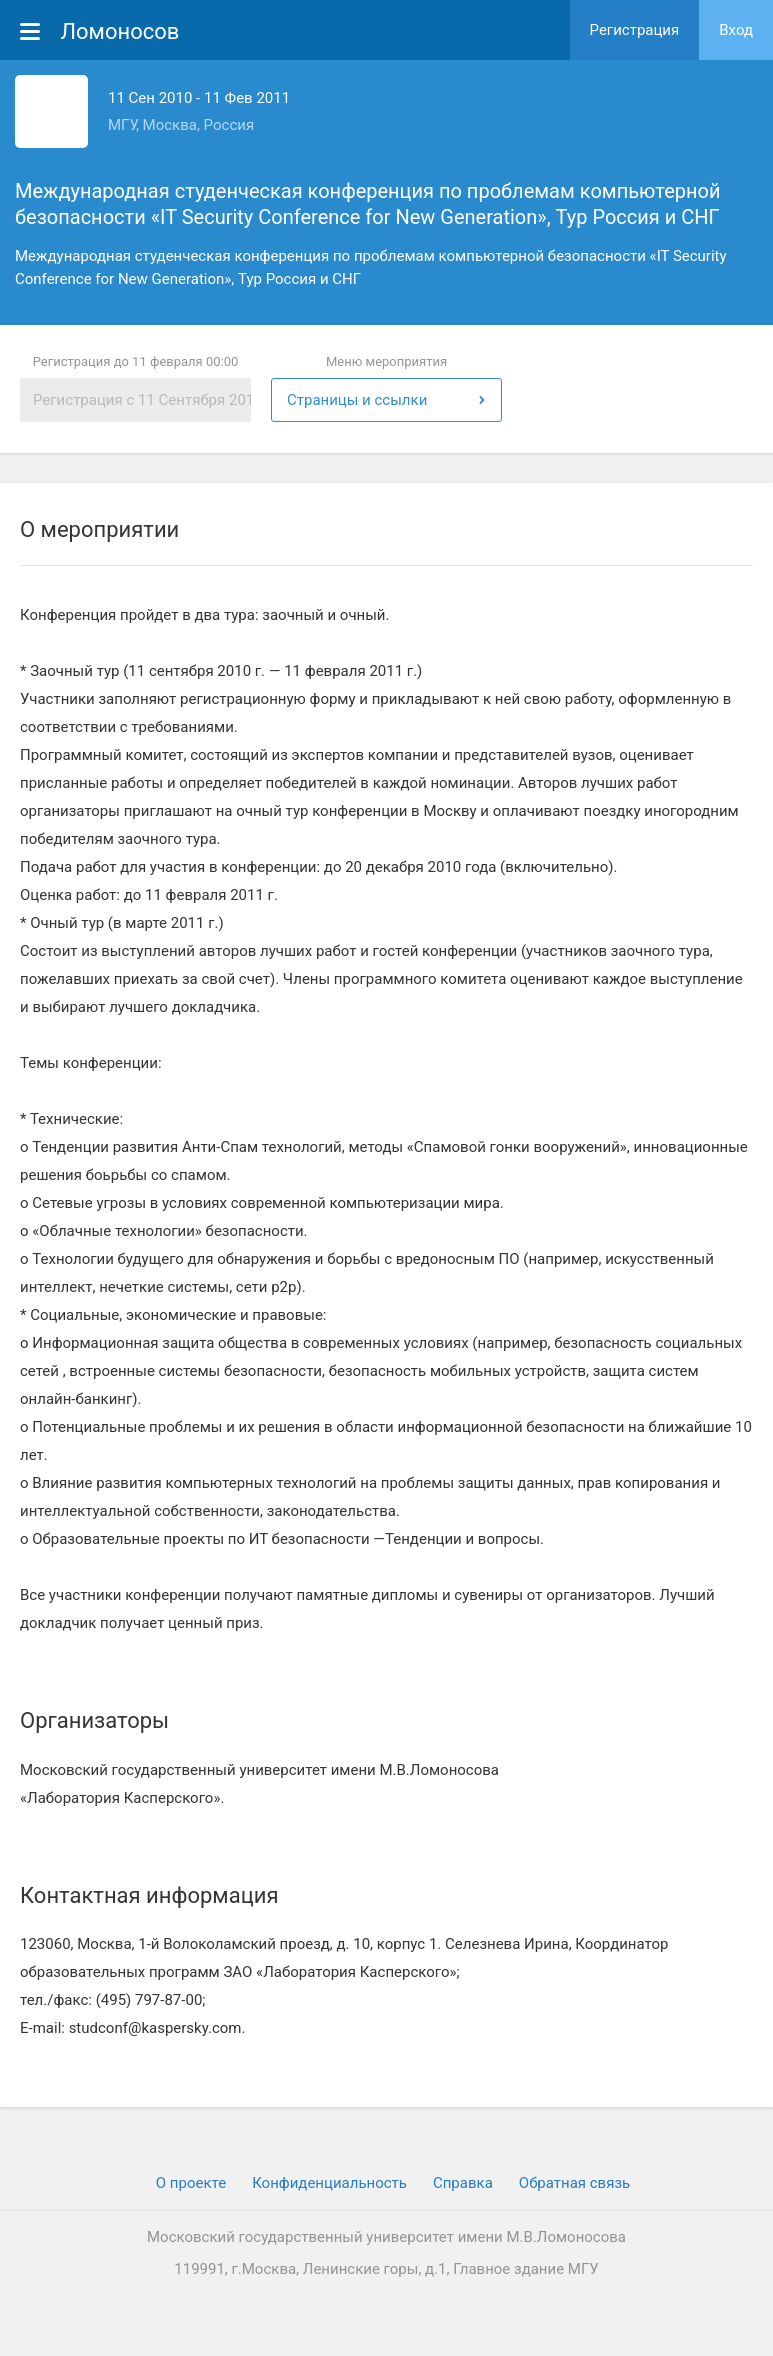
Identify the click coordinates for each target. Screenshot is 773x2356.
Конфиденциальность (329, 2183)
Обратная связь (574, 2183)
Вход (736, 30)
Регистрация (635, 30)
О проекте (191, 2183)
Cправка (463, 2183)
